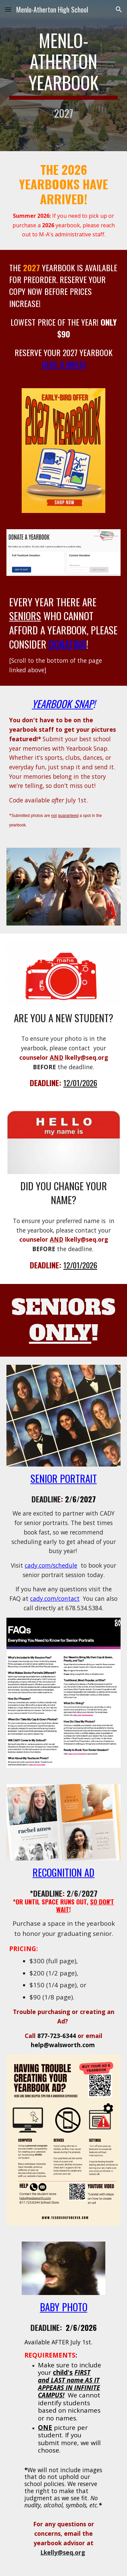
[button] (8, 9)
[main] (63, 75)
